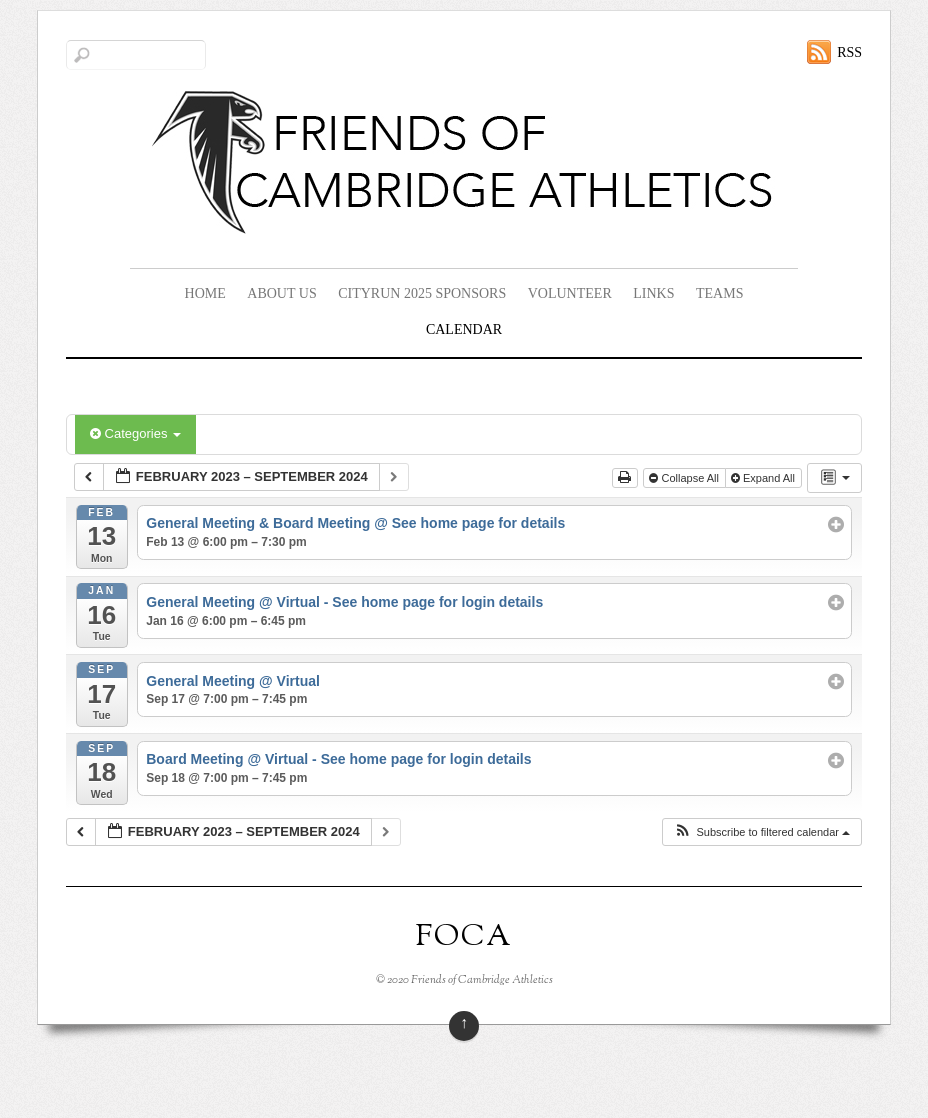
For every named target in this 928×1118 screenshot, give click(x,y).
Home (205, 293)
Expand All (764, 478)
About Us (281, 293)
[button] (761, 832)
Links (653, 293)
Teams (719, 293)
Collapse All (685, 478)
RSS (849, 52)
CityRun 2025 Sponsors (422, 293)
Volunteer (570, 293)
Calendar (464, 329)
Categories (135, 433)
